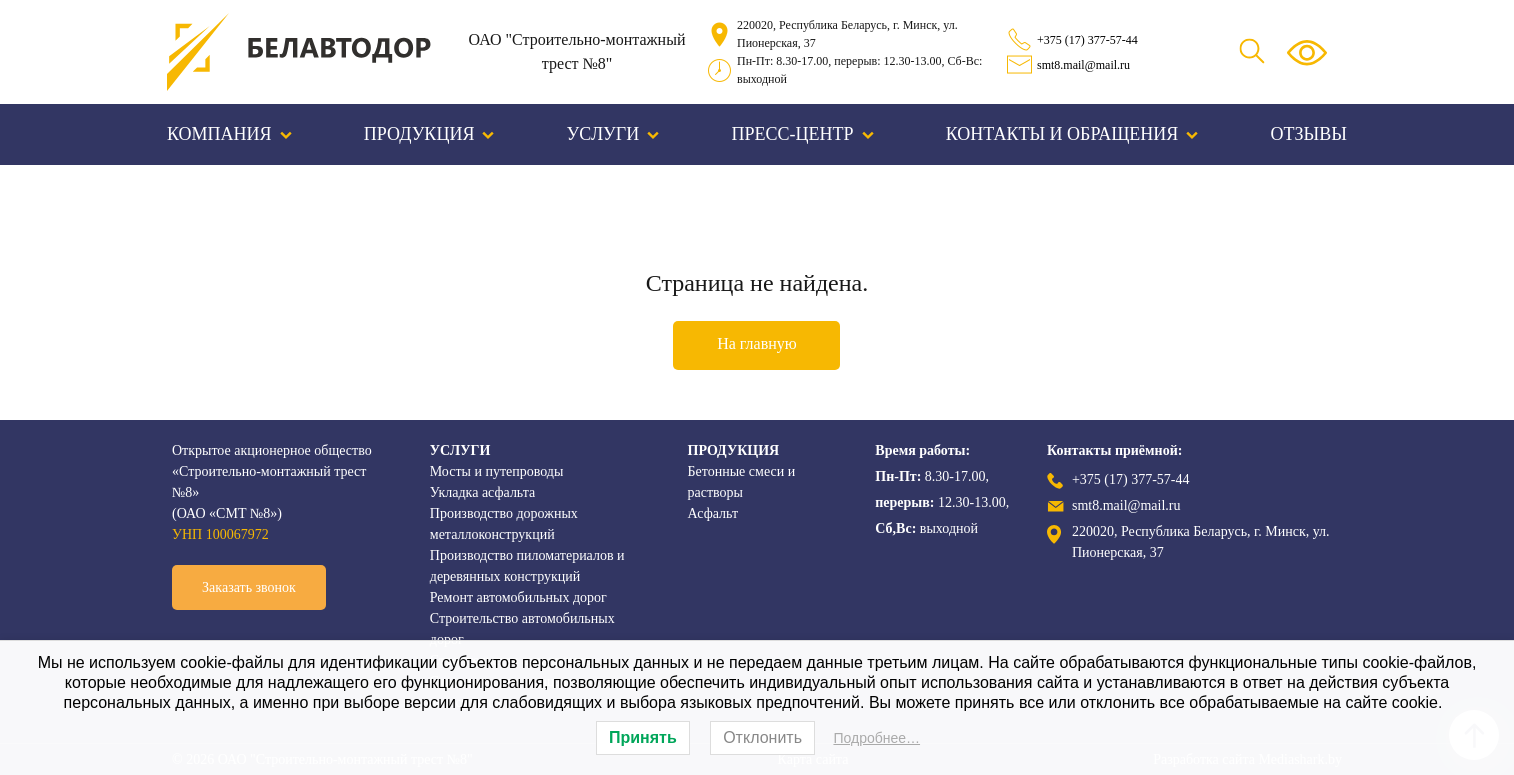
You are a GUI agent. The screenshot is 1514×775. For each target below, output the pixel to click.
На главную (757, 343)
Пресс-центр (803, 134)
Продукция (429, 134)
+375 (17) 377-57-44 (1087, 40)
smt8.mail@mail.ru (1083, 65)
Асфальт (713, 513)
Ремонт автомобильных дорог (518, 597)
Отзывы (1309, 134)
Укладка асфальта (482, 492)
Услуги (613, 134)
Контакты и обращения (1072, 134)
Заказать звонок (249, 587)
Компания (229, 134)
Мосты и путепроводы (497, 471)
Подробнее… (876, 738)
